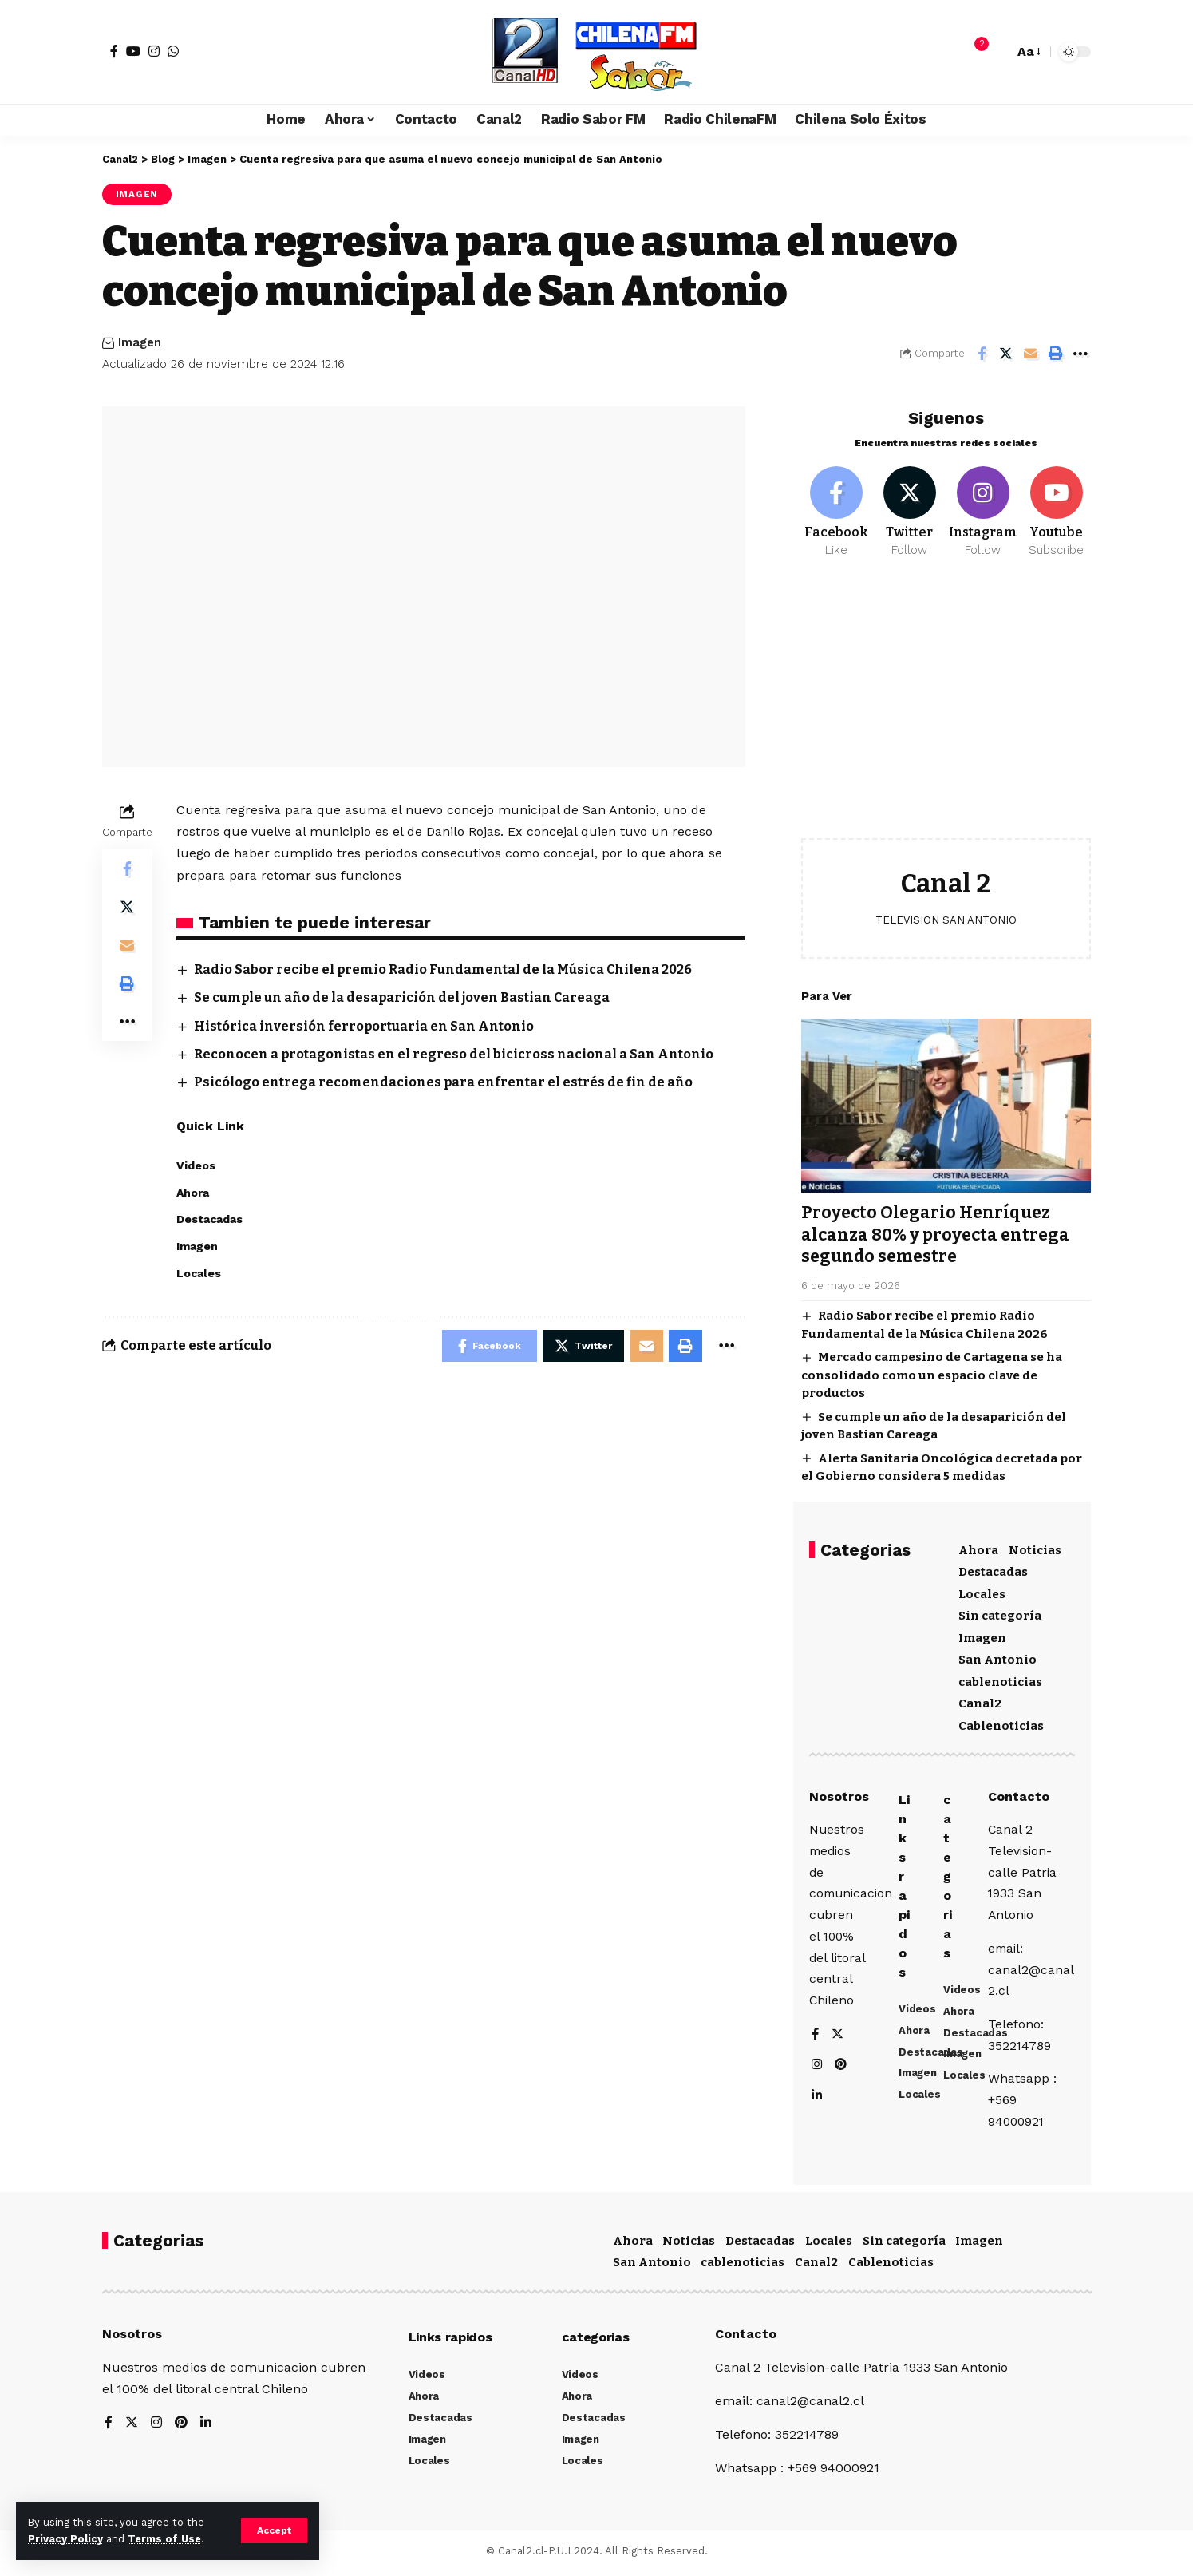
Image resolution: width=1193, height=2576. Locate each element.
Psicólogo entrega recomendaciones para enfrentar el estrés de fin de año (443, 1082)
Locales (981, 1591)
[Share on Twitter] (1006, 353)
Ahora (978, 1547)
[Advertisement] (946, 707)
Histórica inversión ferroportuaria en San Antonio (364, 1026)
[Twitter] (909, 509)
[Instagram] (154, 51)
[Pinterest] (842, 2066)
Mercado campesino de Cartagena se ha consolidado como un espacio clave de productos (931, 1372)
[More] (1080, 353)
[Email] (1031, 353)
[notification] (974, 52)
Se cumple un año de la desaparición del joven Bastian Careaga (402, 997)
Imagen (137, 194)
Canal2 (979, 1700)
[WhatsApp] (173, 51)
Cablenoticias (1001, 1722)
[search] (997, 52)
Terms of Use (164, 2539)
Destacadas (993, 1568)
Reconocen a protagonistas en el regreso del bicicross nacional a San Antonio (453, 1054)
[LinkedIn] (817, 2097)
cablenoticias (1000, 1679)
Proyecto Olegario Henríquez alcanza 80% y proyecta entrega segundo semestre (935, 1231)
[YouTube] (133, 51)
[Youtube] (1056, 509)
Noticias (1035, 1547)
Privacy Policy (65, 2539)
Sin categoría (999, 1612)
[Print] (1056, 353)
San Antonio (997, 1656)
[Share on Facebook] (981, 353)
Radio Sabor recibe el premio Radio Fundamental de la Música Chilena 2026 (443, 969)
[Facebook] (114, 51)
